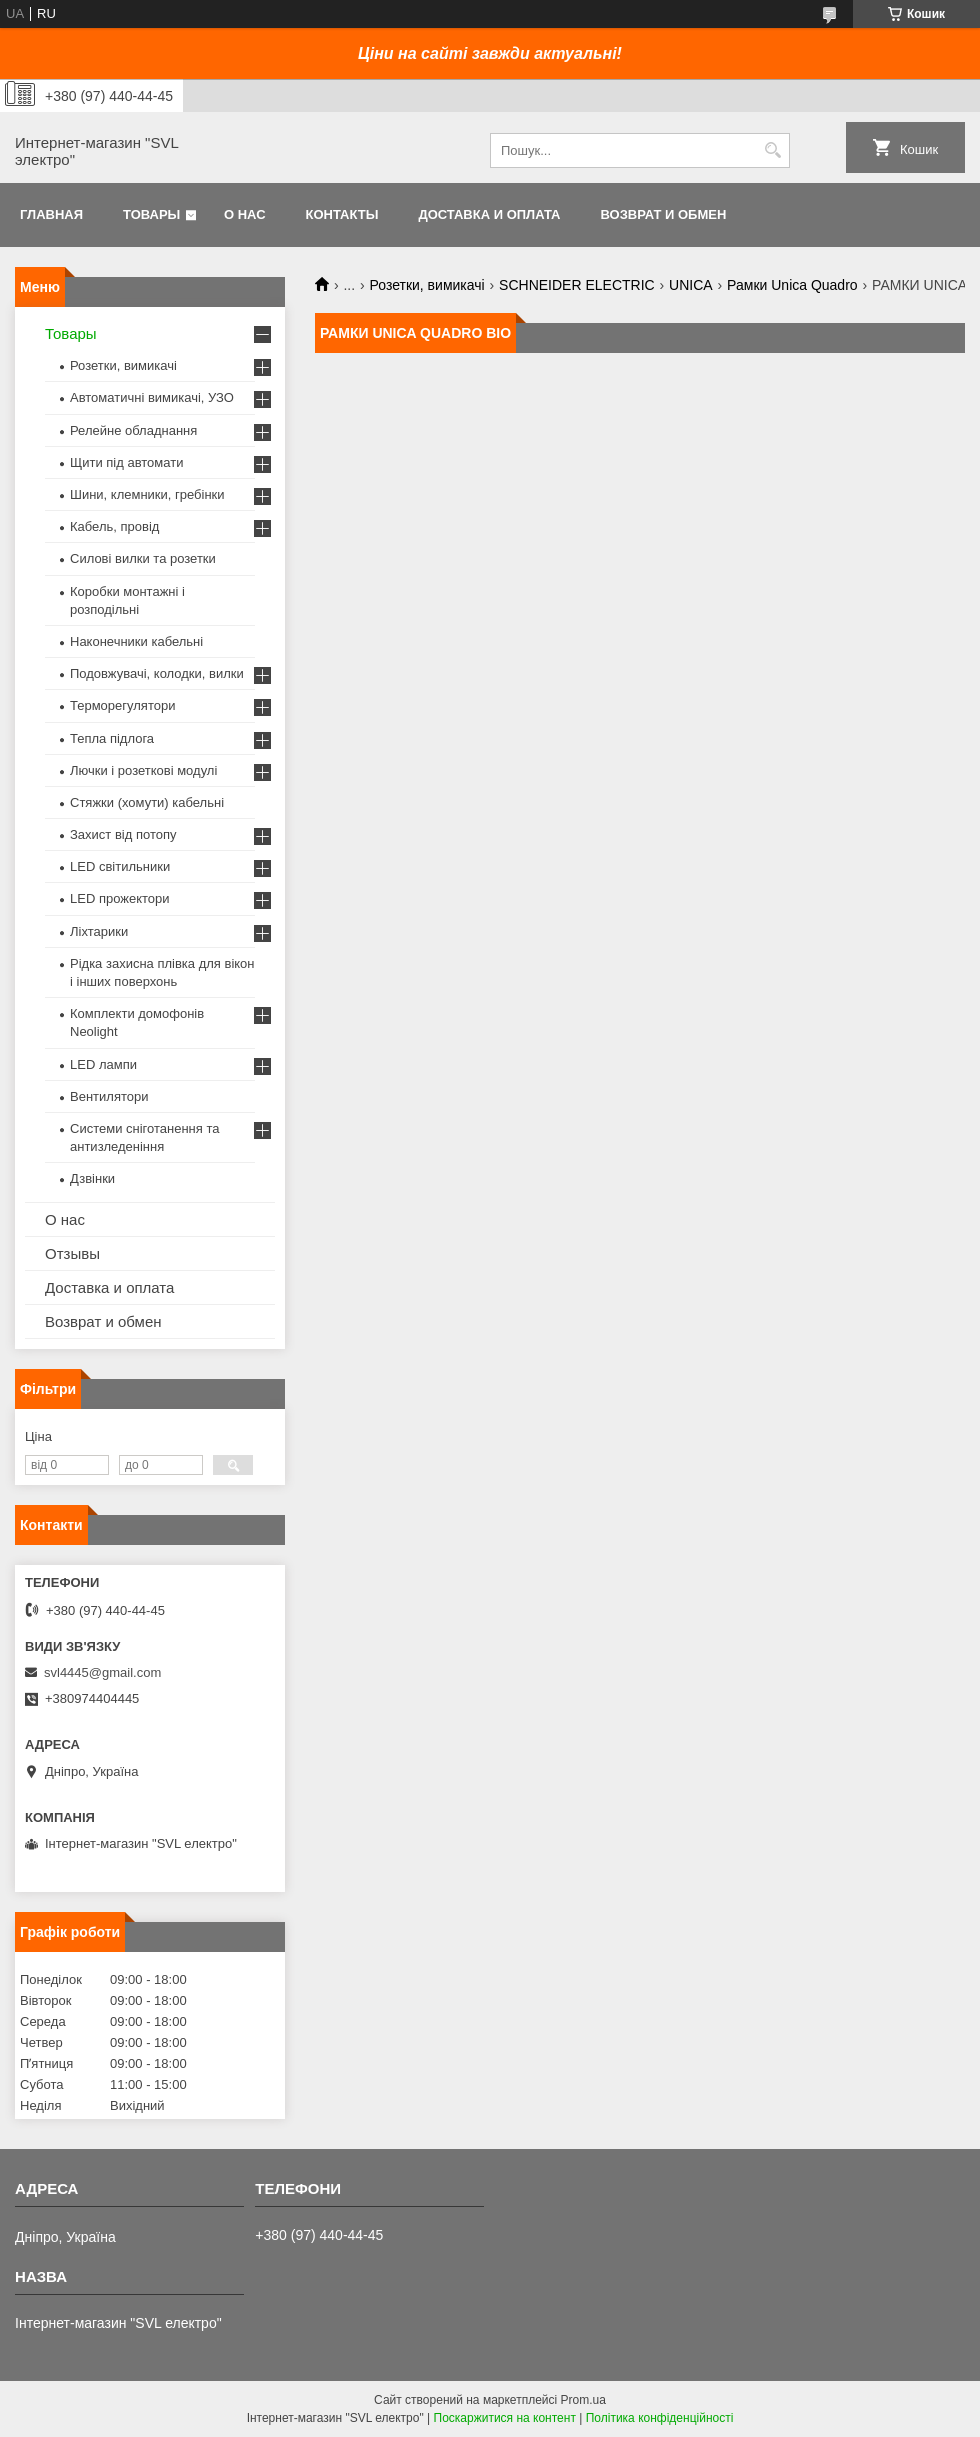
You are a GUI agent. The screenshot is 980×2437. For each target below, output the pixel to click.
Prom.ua (583, 2400)
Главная (51, 214)
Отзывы (72, 1253)
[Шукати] (772, 150)
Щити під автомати (126, 462)
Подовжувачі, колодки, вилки (157, 673)
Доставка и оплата (489, 214)
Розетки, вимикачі (427, 285)
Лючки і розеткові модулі (143, 770)
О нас (245, 214)
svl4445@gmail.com (102, 1672)
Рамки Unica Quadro (792, 285)
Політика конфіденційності (660, 2418)
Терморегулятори (122, 705)
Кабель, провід (114, 526)
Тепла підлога (112, 738)
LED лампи (103, 1064)
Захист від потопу (123, 834)
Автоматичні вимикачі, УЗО (152, 397)
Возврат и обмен (663, 214)
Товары (151, 214)
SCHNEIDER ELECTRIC (577, 285)
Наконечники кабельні (136, 641)
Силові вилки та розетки (143, 558)
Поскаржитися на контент (505, 2418)
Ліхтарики (99, 931)
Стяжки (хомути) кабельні (147, 802)
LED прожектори (120, 898)
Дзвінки (92, 1178)
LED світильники (120, 866)
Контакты (342, 214)
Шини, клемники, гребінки (147, 494)
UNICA (691, 285)
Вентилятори (109, 1096)
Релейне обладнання (133, 430)
